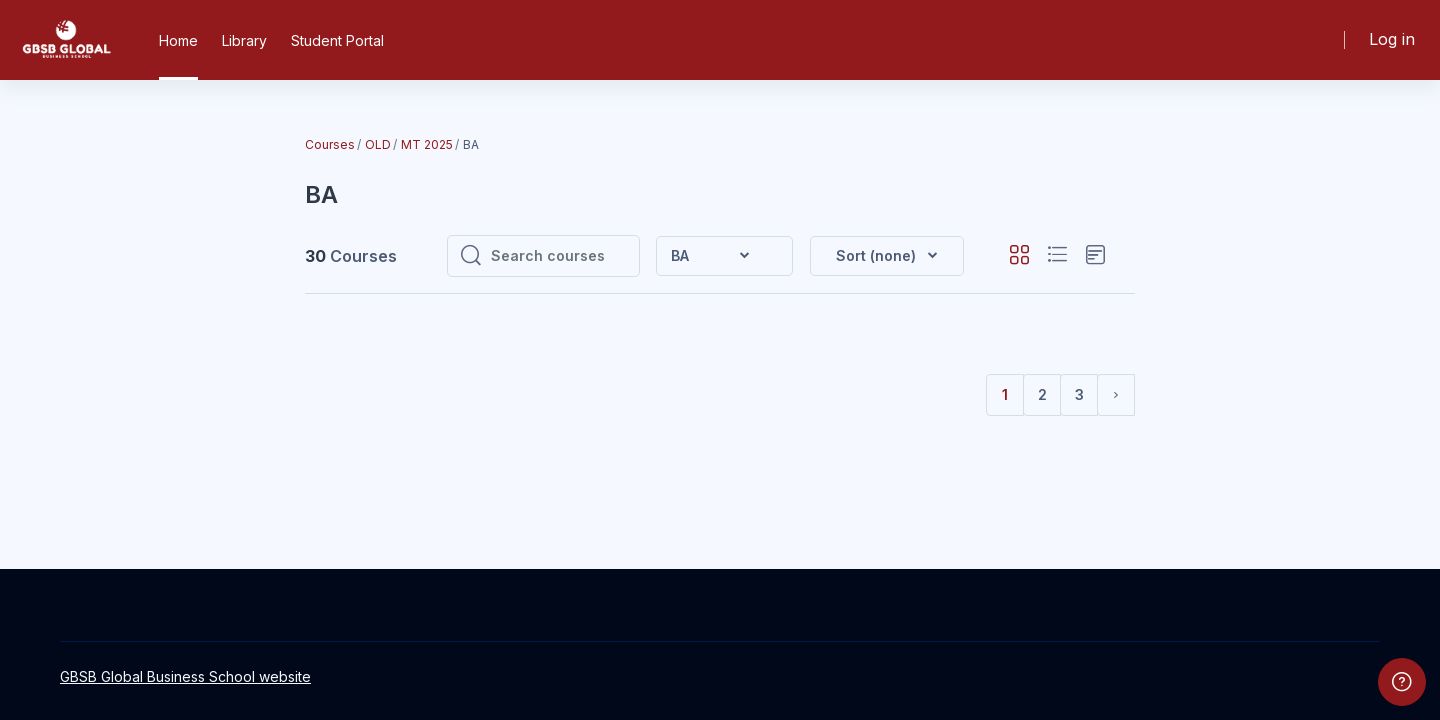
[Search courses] (559, 256)
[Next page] (1116, 395)
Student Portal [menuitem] (337, 40)
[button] (887, 256)
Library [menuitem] (244, 40)
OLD (378, 144)
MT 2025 (427, 144)
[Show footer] (1402, 682)
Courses (330, 144)
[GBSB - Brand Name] (66, 40)
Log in (1392, 39)
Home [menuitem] (178, 40)
